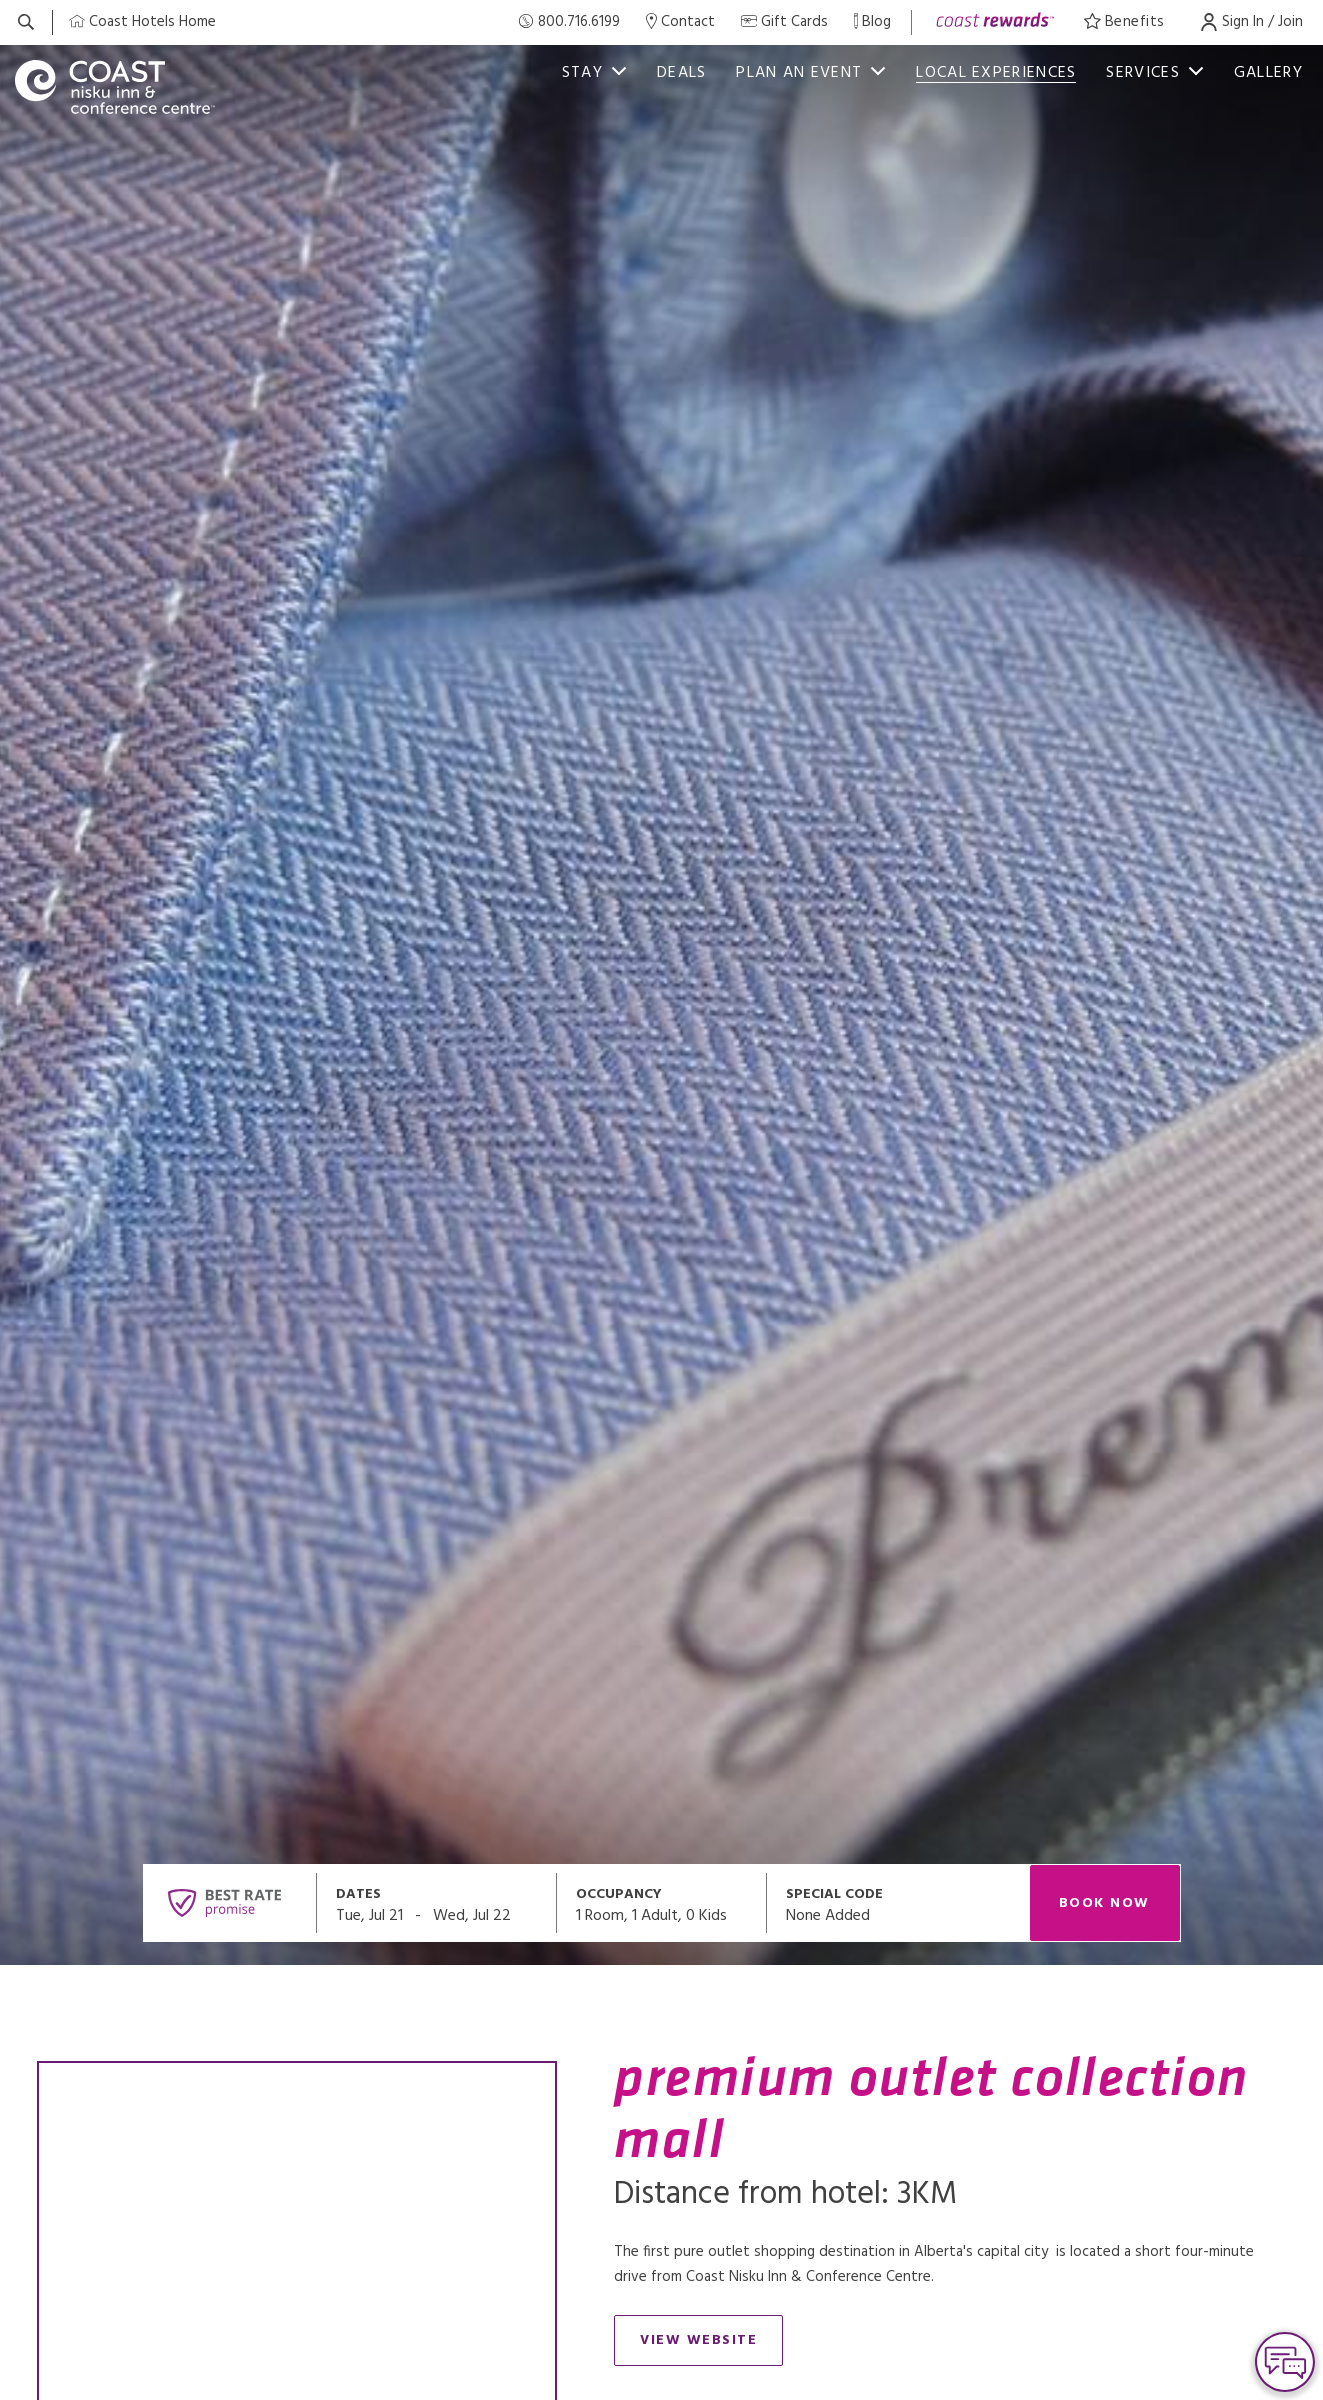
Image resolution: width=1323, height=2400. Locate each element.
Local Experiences (996, 73)
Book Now (1104, 1903)
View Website (711, 2344)
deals (682, 73)
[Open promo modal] (898, 1903)
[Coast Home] (142, 22)
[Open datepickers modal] (437, 1903)
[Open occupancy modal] (662, 1903)
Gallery (1268, 73)
